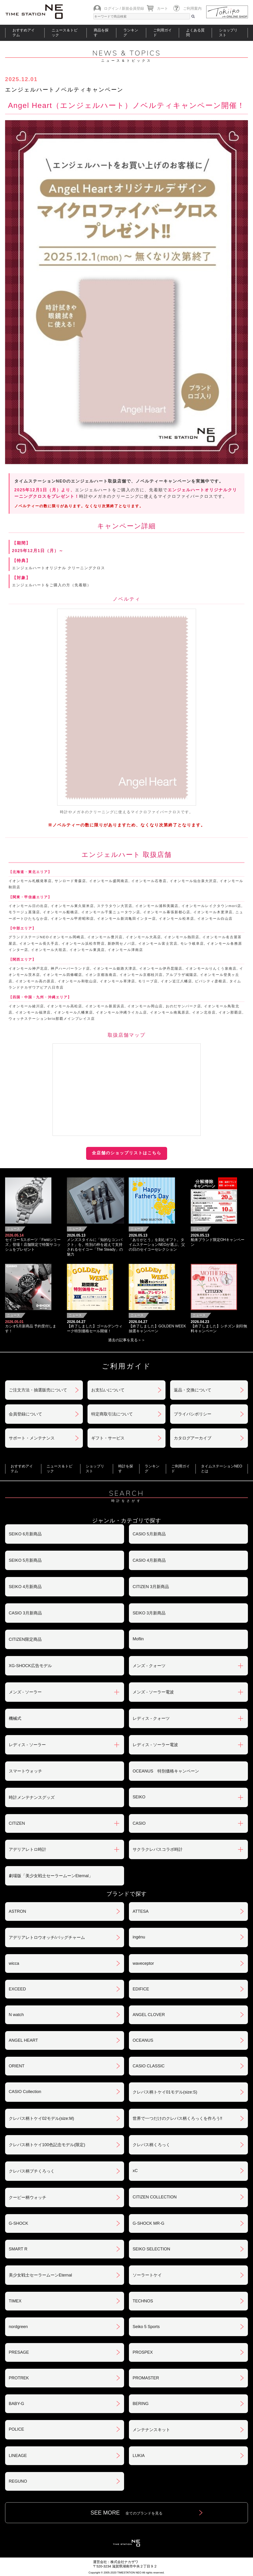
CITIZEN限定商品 (25, 1639)
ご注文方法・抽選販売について (38, 1390)
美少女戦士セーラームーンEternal (40, 2275)
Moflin (138, 1639)
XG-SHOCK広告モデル (30, 1665)
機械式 (15, 1718)
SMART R (18, 2249)
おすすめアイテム (23, 32)
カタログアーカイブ (192, 1438)
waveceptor (143, 1963)
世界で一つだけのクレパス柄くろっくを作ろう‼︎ (177, 2118)
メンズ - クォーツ (149, 1665)
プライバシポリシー (192, 1414)
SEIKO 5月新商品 (25, 1560)
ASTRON (17, 1911)
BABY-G (16, 2403)
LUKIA (139, 2455)
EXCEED (17, 1989)
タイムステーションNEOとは (221, 1468)
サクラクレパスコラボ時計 (158, 1849)
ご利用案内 (192, 8)
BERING (141, 2403)
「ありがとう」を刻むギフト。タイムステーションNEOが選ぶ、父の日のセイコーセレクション (157, 1244)
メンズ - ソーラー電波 (153, 1692)
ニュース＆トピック (65, 32)
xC (135, 2170)
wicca (14, 1963)
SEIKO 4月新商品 (25, 1586)
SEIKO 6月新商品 (25, 1534)
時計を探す (125, 1468)
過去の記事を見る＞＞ (126, 1340)
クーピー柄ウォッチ (27, 2197)
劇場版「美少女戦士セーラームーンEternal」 (51, 1875)
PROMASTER (146, 2378)
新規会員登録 (133, 8)
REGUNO (18, 2481)
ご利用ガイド (162, 32)
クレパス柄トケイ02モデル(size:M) (41, 2118)
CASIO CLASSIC (149, 2066)
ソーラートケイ (147, 2275)
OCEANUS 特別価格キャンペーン (166, 1771)
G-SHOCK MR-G (148, 2223)
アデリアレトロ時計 (27, 1849)
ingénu (139, 1937)
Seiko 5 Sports (146, 2326)
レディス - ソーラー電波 (155, 1744)
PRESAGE (19, 2352)
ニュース (13, 1229)
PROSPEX (143, 2352)
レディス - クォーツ (151, 1718)
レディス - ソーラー (27, 1744)
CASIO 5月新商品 (149, 1534)
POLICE (16, 2429)
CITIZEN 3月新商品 (151, 1586)
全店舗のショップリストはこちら (126, 1153)
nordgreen (18, 2326)
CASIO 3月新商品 (25, 1613)
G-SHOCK (18, 2223)
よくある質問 (195, 32)
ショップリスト (228, 32)
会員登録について (25, 1414)
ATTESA (141, 1911)
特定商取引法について (112, 1414)
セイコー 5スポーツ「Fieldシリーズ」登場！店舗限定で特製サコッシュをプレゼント (33, 1244)
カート (162, 8)
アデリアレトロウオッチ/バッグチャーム (47, 1937)
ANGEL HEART (23, 2040)
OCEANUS (143, 2040)
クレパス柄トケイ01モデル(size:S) (165, 2092)
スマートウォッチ (25, 1771)
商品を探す (101, 32)
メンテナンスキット (151, 2429)
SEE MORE (126, 2512)
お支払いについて (108, 1390)
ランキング (130, 32)
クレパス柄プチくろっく (32, 2171)
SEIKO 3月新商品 (149, 1613)
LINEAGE (18, 2455)
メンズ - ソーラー (25, 1692)
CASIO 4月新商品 (149, 1560)
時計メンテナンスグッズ (32, 1797)
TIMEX (15, 2301)
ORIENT (17, 2066)
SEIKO (139, 1797)
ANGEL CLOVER (149, 2014)
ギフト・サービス (108, 1438)
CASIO (139, 1823)
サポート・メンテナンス (32, 1438)
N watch (16, 2014)
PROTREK (19, 2378)
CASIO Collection (25, 2091)
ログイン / (112, 8)
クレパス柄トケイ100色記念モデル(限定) (47, 2144)
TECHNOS (143, 2301)
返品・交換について (192, 1390)
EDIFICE (141, 1989)
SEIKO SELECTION (151, 2249)
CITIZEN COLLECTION (155, 2197)
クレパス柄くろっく (151, 2144)
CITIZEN (17, 1823)
